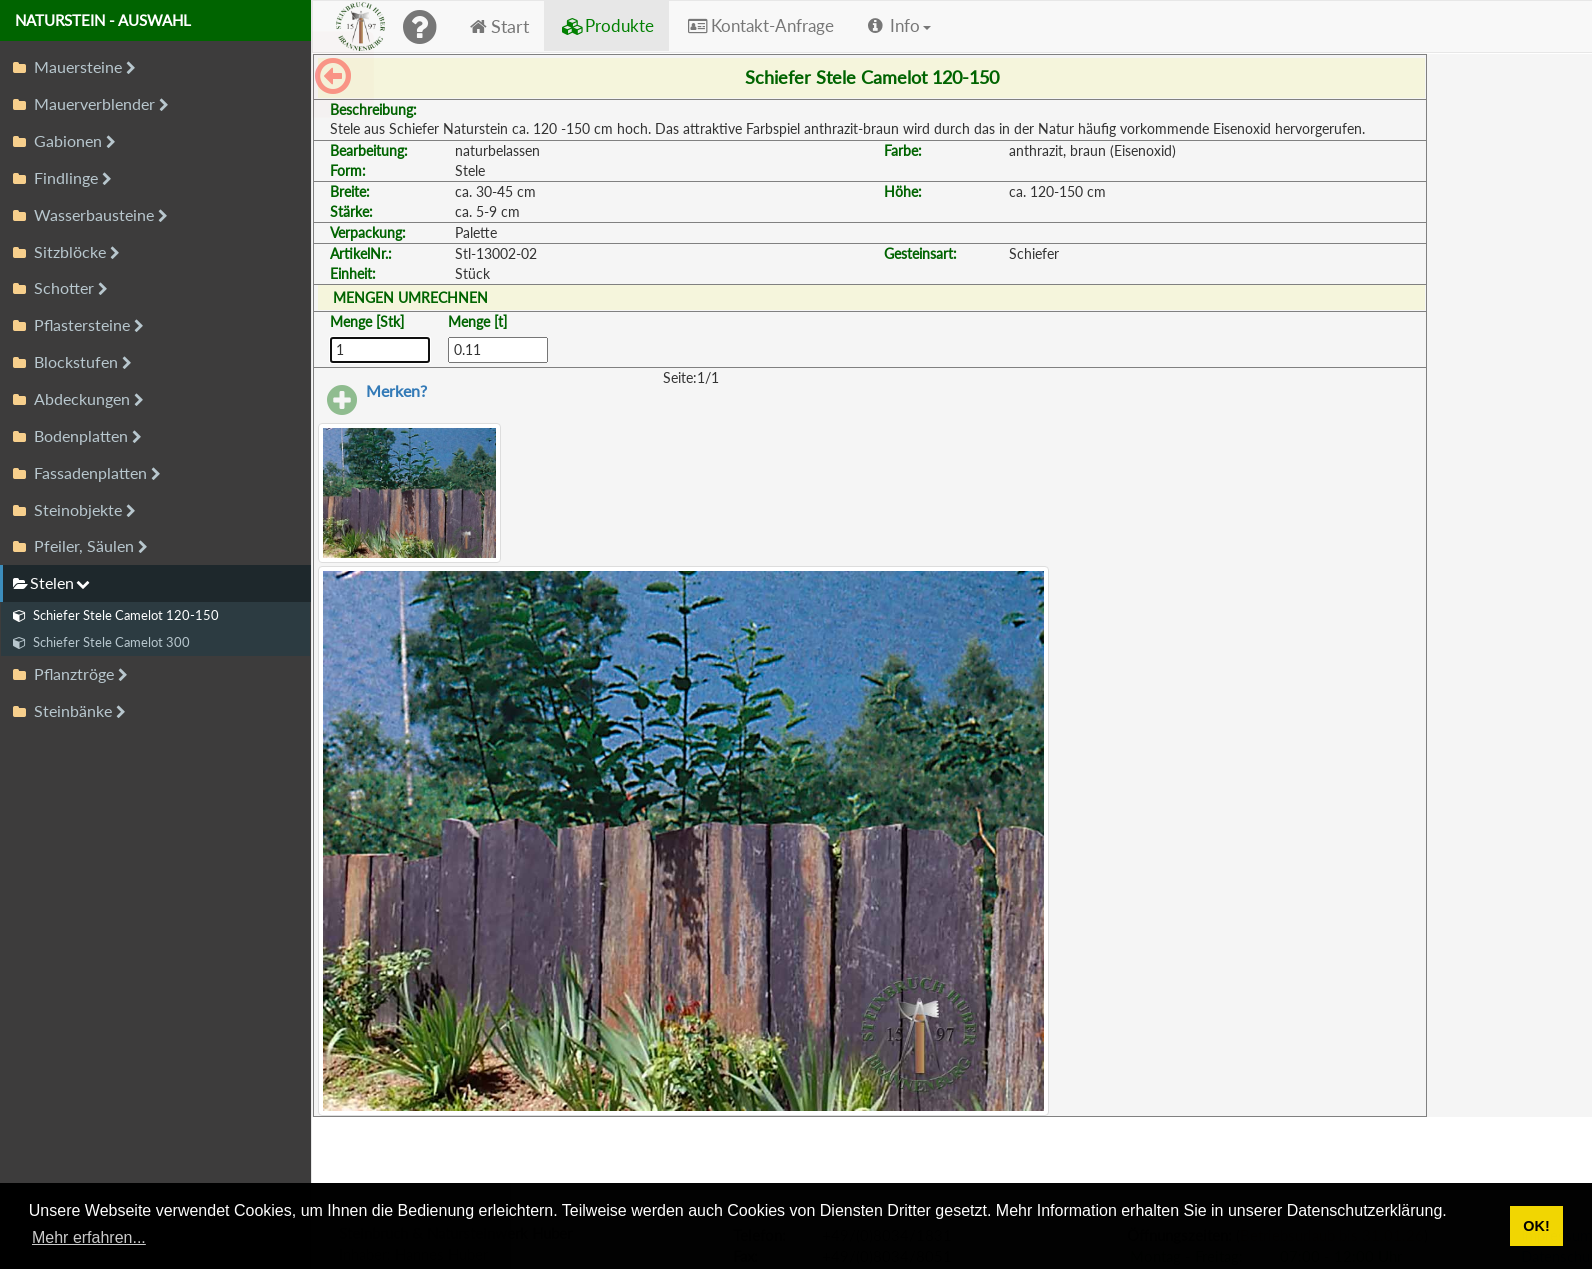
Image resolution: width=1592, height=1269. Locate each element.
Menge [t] (477, 321)
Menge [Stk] (367, 321)
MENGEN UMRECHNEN (410, 297)
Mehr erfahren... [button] (89, 1237)
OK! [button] (1536, 1226)
